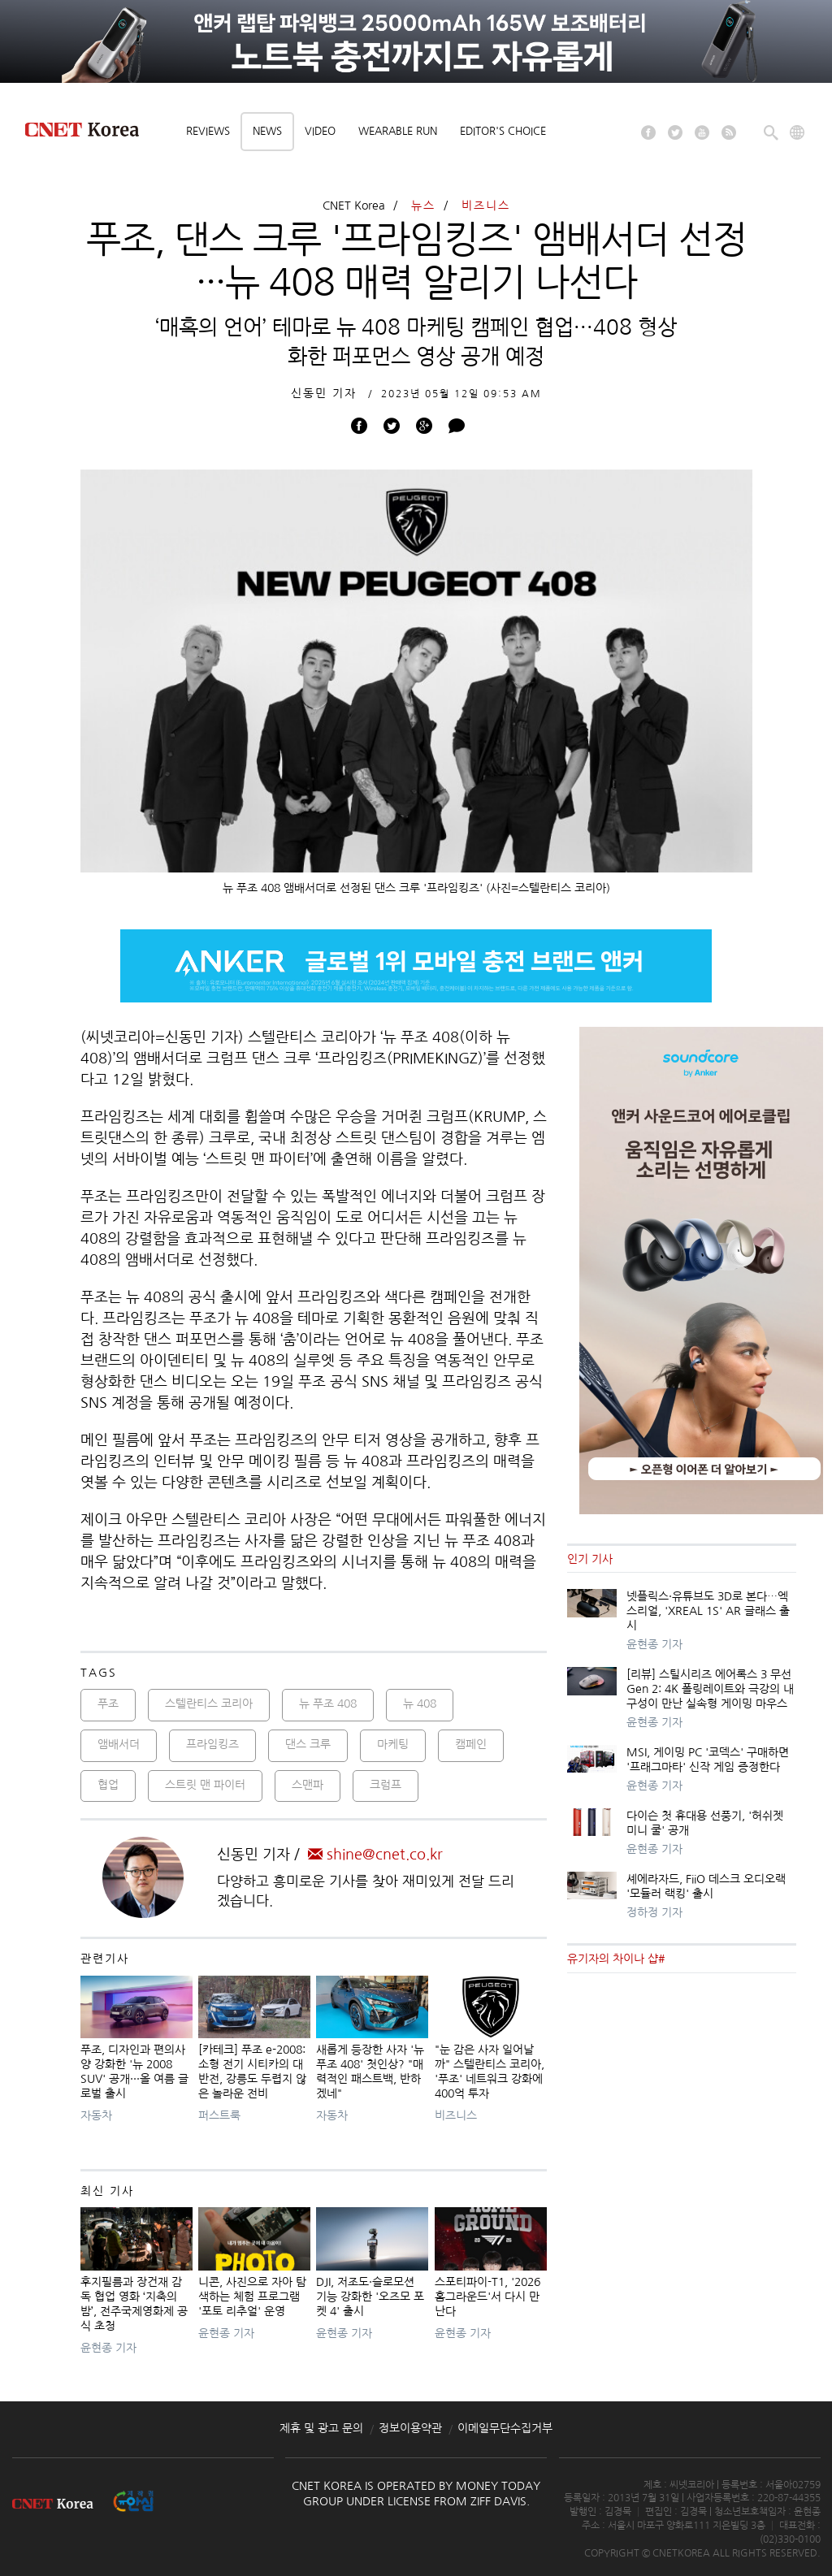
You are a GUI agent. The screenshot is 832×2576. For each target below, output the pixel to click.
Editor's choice (503, 131)
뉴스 (423, 205)
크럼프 (385, 1784)
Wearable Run (397, 131)
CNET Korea (354, 205)
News (267, 131)
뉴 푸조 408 (328, 1703)
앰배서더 (119, 1744)
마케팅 (393, 1744)
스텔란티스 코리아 (209, 1703)
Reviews (208, 131)
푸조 (108, 1703)
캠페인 (471, 1744)
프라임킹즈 (212, 1744)
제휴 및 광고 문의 (321, 2428)
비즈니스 (486, 205)
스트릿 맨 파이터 (205, 1784)
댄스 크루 (308, 1744)
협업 (108, 1784)
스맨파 (307, 1784)
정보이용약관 (410, 2428)
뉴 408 (419, 1703)
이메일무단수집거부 (504, 2428)
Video (320, 131)
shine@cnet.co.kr (375, 1854)
